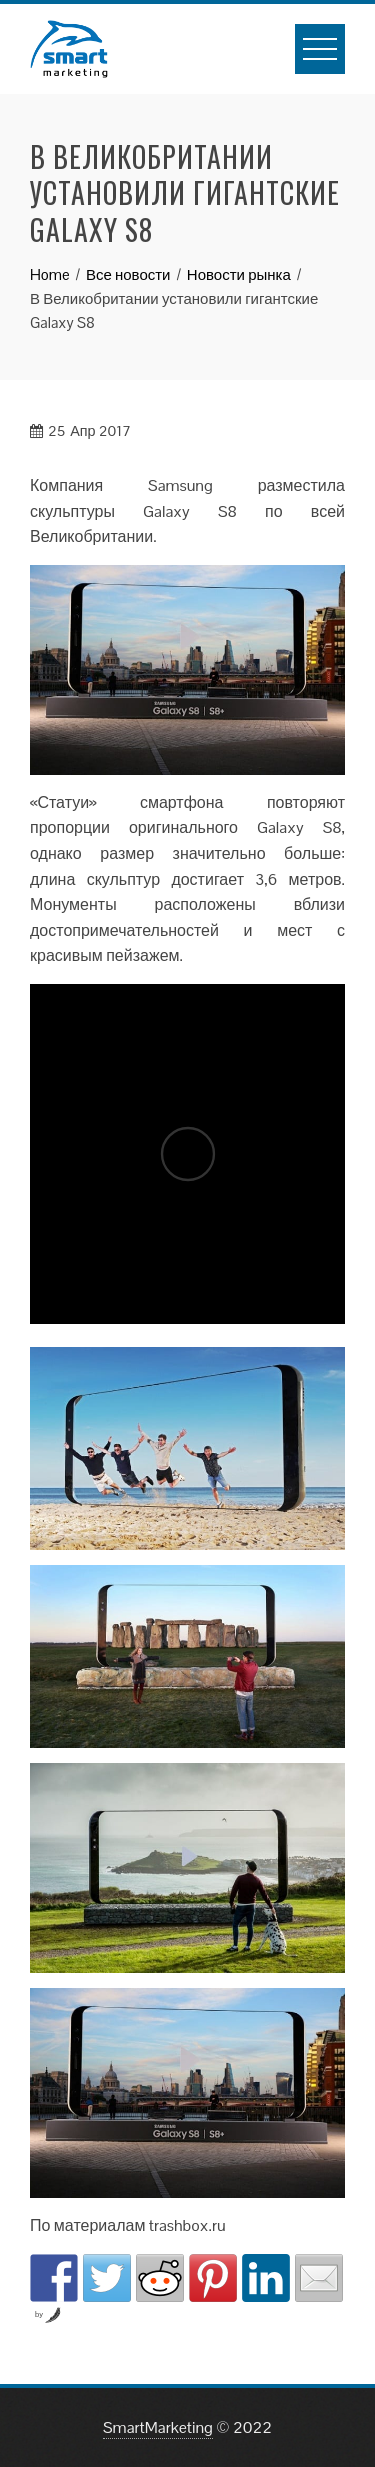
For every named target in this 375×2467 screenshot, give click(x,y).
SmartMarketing (158, 2427)
